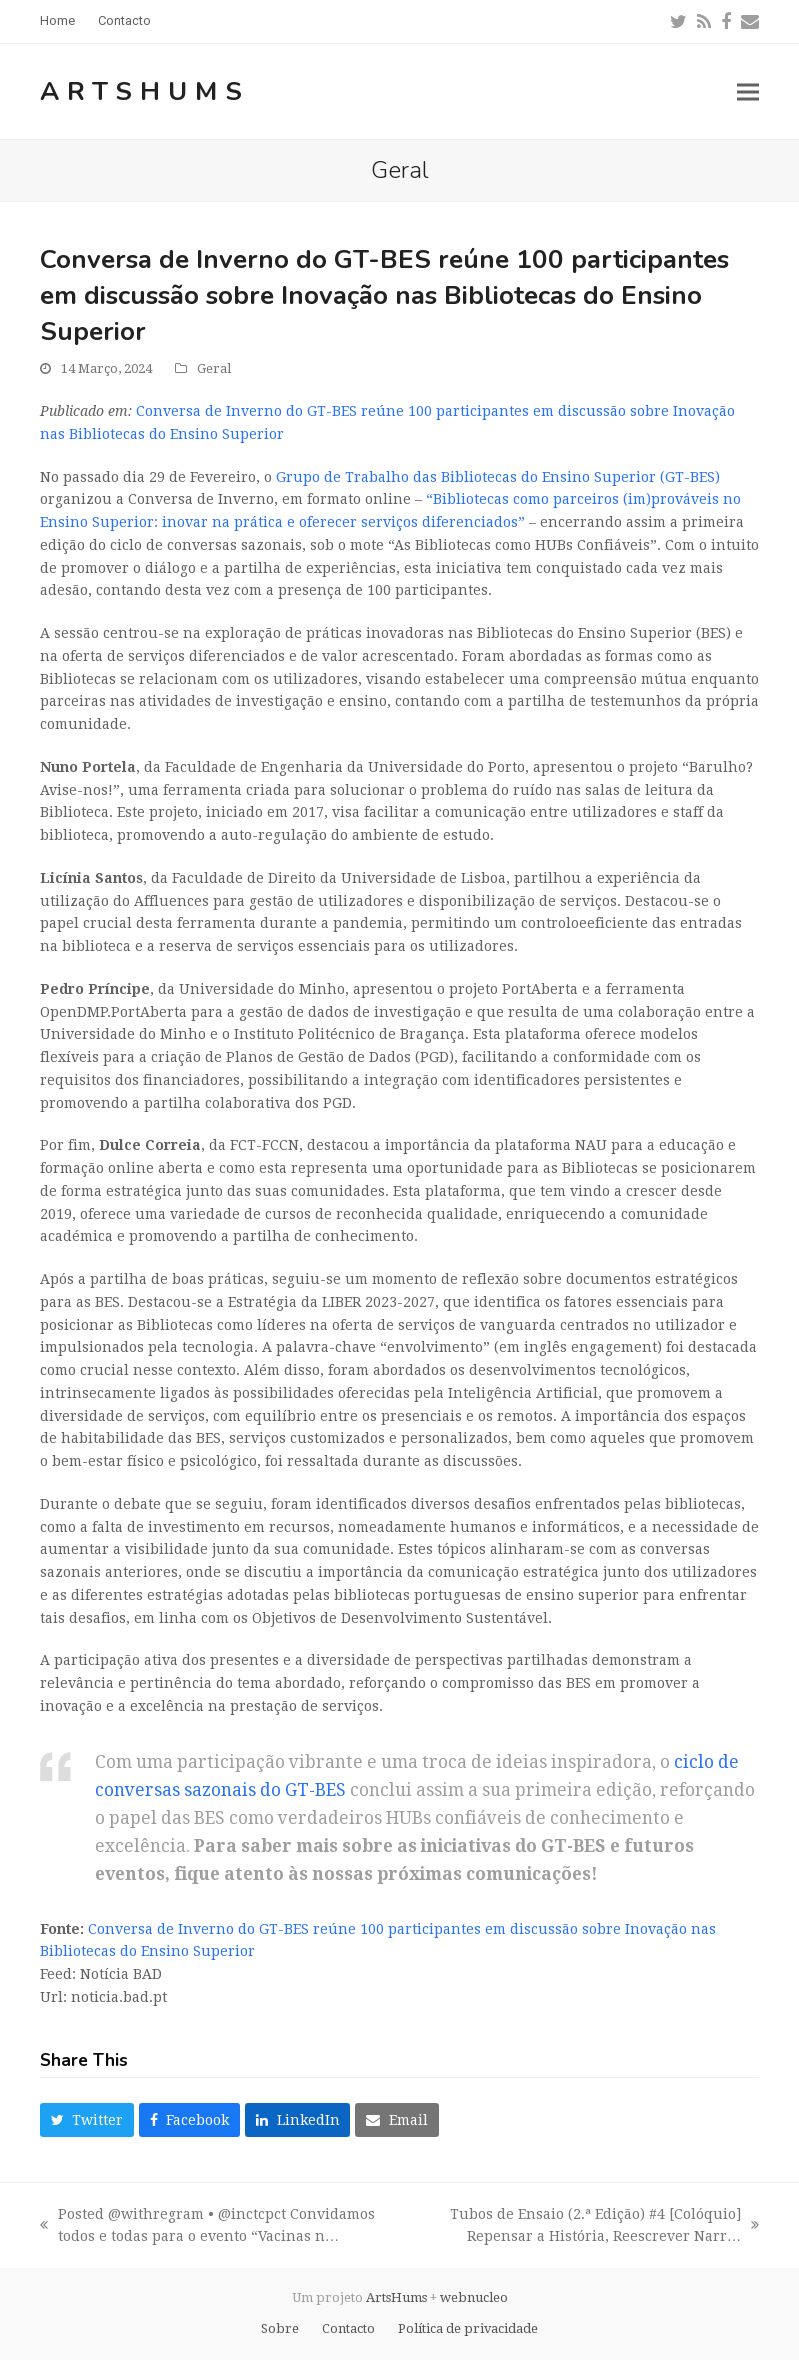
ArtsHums (145, 91)
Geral (214, 368)
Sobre (280, 2328)
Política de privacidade (468, 2328)
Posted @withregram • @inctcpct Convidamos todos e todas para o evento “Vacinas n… (207, 2227)
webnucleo (474, 2297)
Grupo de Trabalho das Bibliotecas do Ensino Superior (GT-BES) (498, 477)
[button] (748, 91)
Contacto (348, 2328)
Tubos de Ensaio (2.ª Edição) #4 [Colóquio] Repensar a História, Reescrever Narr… (589, 2227)
